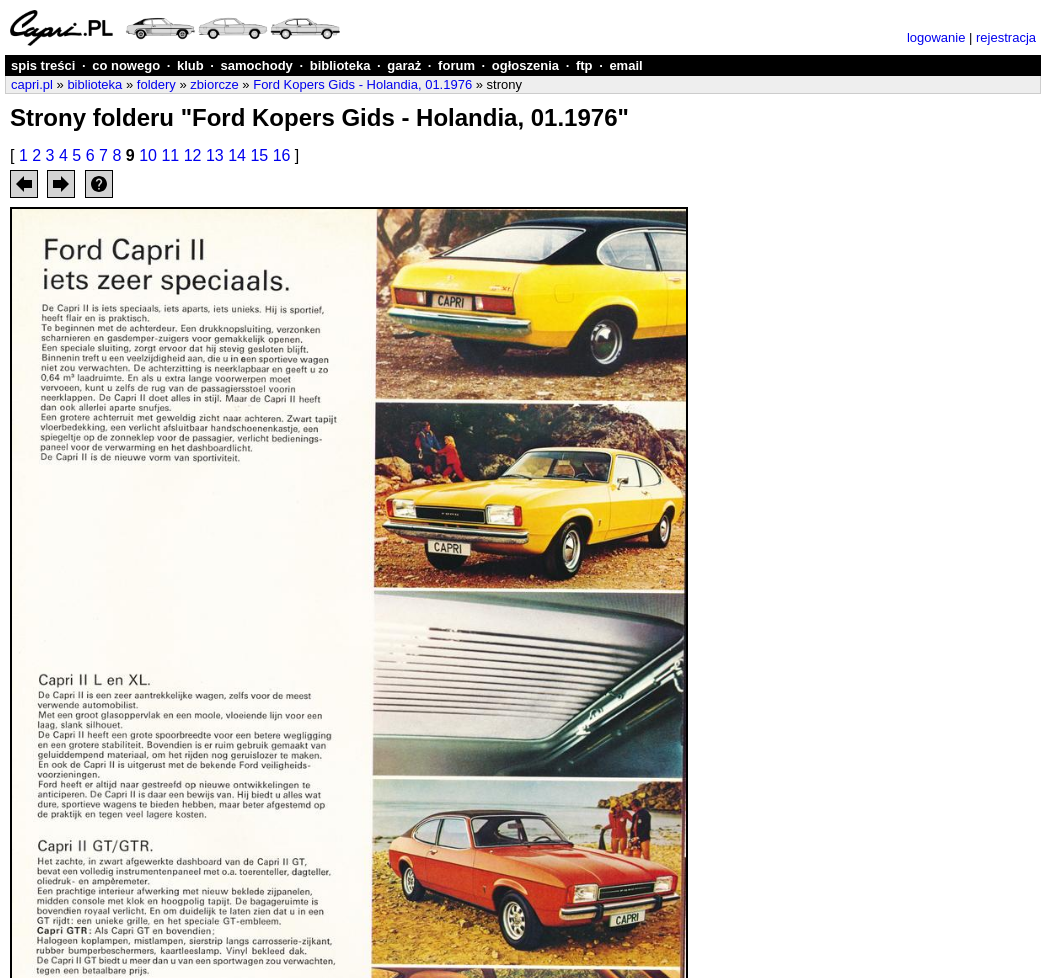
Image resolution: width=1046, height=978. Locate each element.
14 (237, 155)
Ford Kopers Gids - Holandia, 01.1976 (362, 84)
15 (259, 155)
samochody (257, 65)
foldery (156, 84)
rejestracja (1006, 37)
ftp (584, 65)
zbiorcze (214, 84)
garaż (404, 65)
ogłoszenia (525, 65)
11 (170, 155)
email (625, 65)
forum (456, 65)
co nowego (126, 65)
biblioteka (340, 65)
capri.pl (32, 84)
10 (148, 155)
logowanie (936, 37)
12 (193, 155)
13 (215, 155)
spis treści (43, 65)
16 (282, 155)
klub (190, 65)
